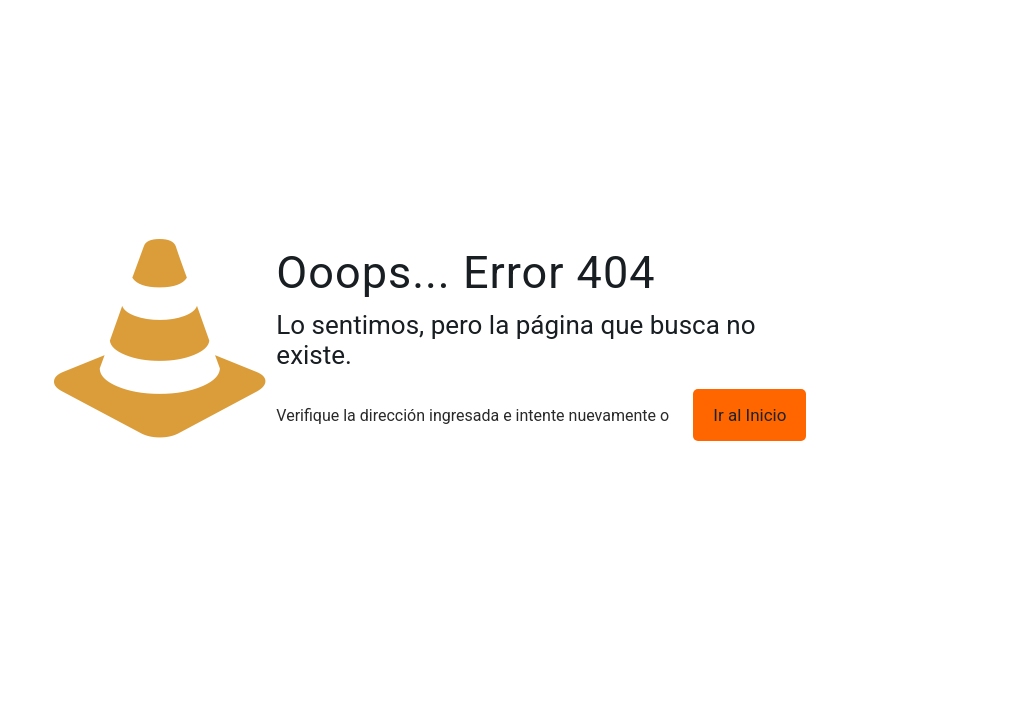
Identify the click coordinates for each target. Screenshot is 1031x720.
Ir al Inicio (749, 415)
